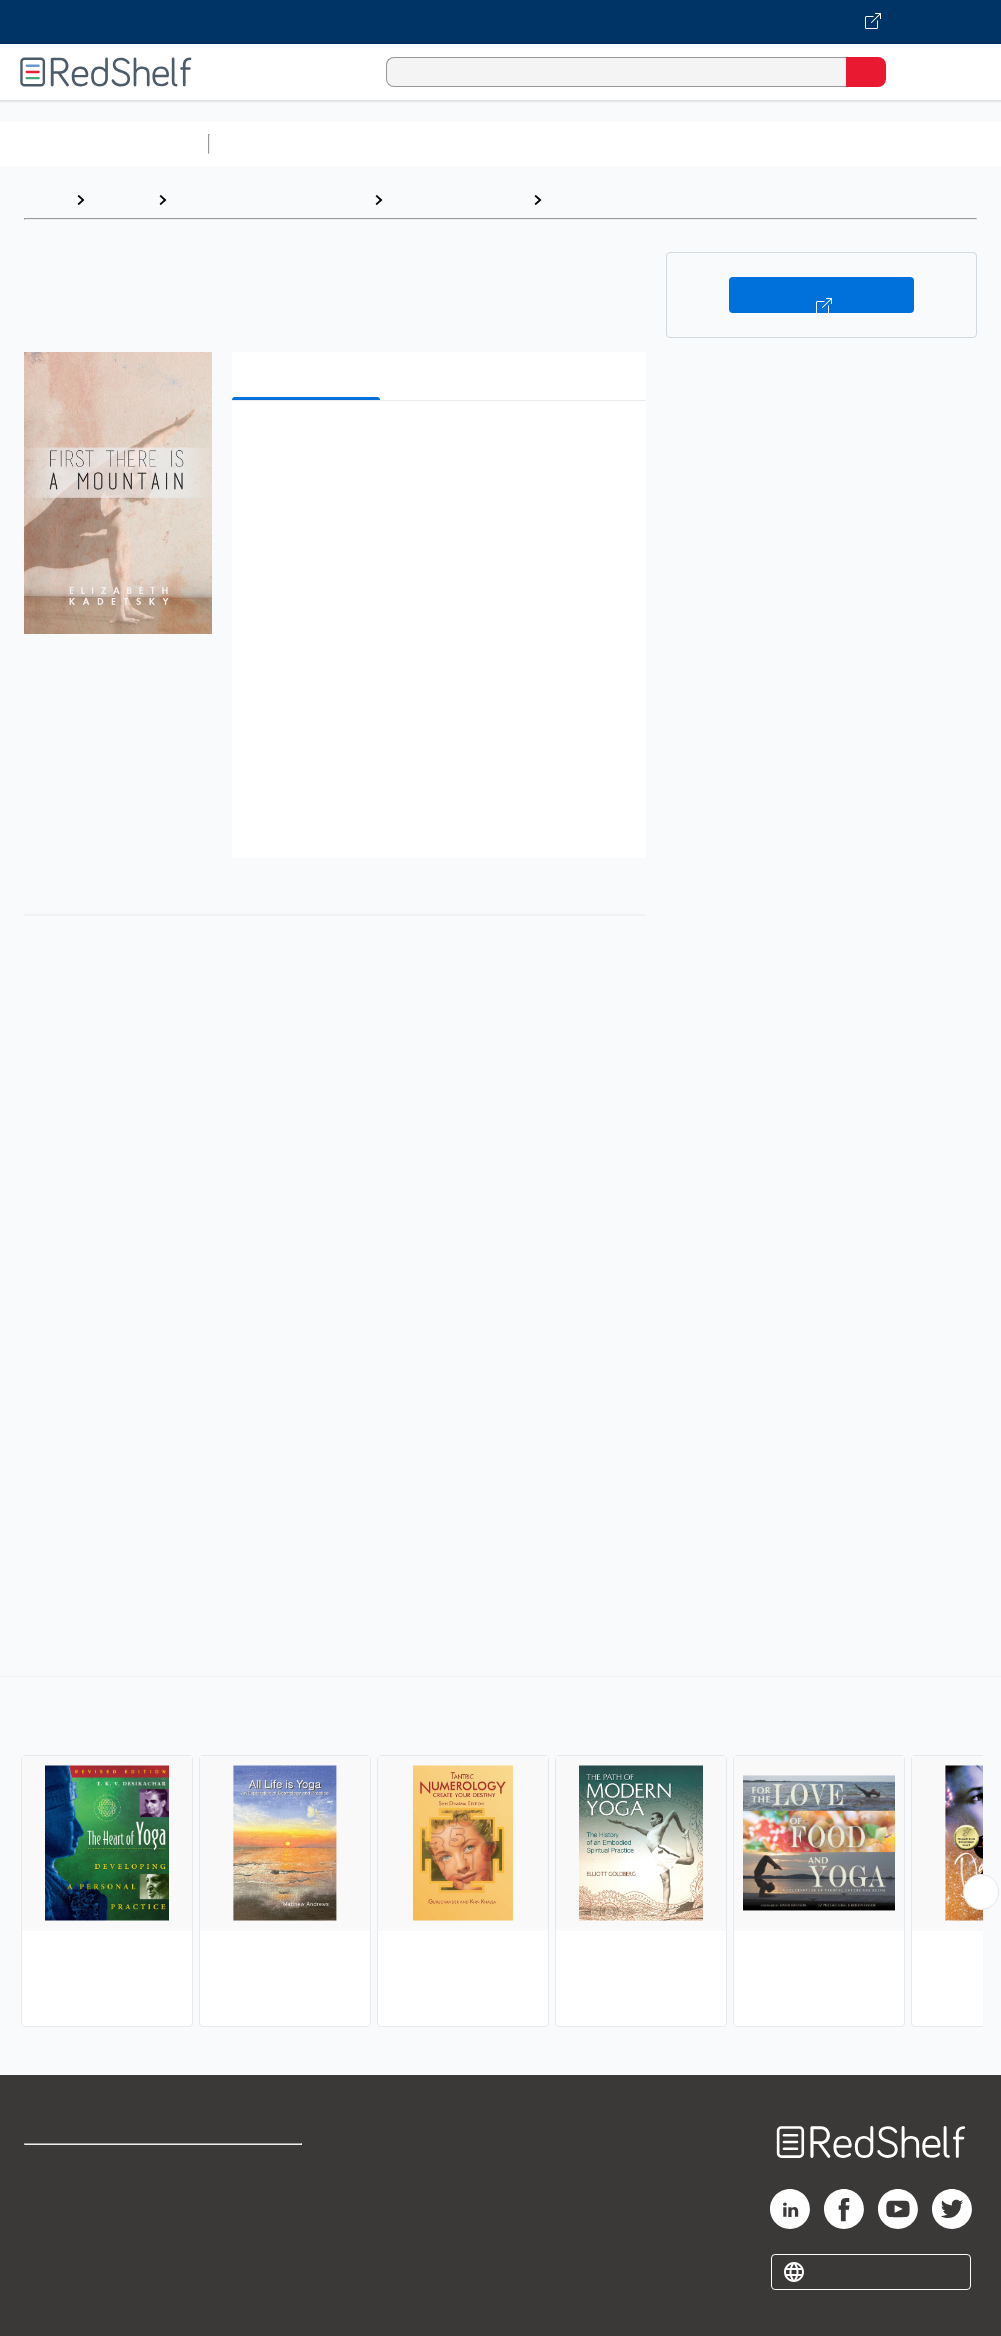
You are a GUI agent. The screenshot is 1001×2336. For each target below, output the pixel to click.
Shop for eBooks (83, 2168)
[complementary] (500, 1854)
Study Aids (270, 143)
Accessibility (254, 2256)
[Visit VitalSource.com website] (500, 22)
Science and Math (392, 143)
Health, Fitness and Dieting (270, 199)
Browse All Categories (104, 143)
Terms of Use (256, 2168)
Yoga (570, 199)
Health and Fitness (457, 199)
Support (51, 2212)
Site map (55, 2300)
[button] (437, 446)
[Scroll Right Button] (981, 1892)
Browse (121, 199)
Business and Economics (776, 143)
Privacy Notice (75, 2256)
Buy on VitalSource (821, 295)
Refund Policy (258, 2212)
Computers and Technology (571, 143)
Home (45, 199)
